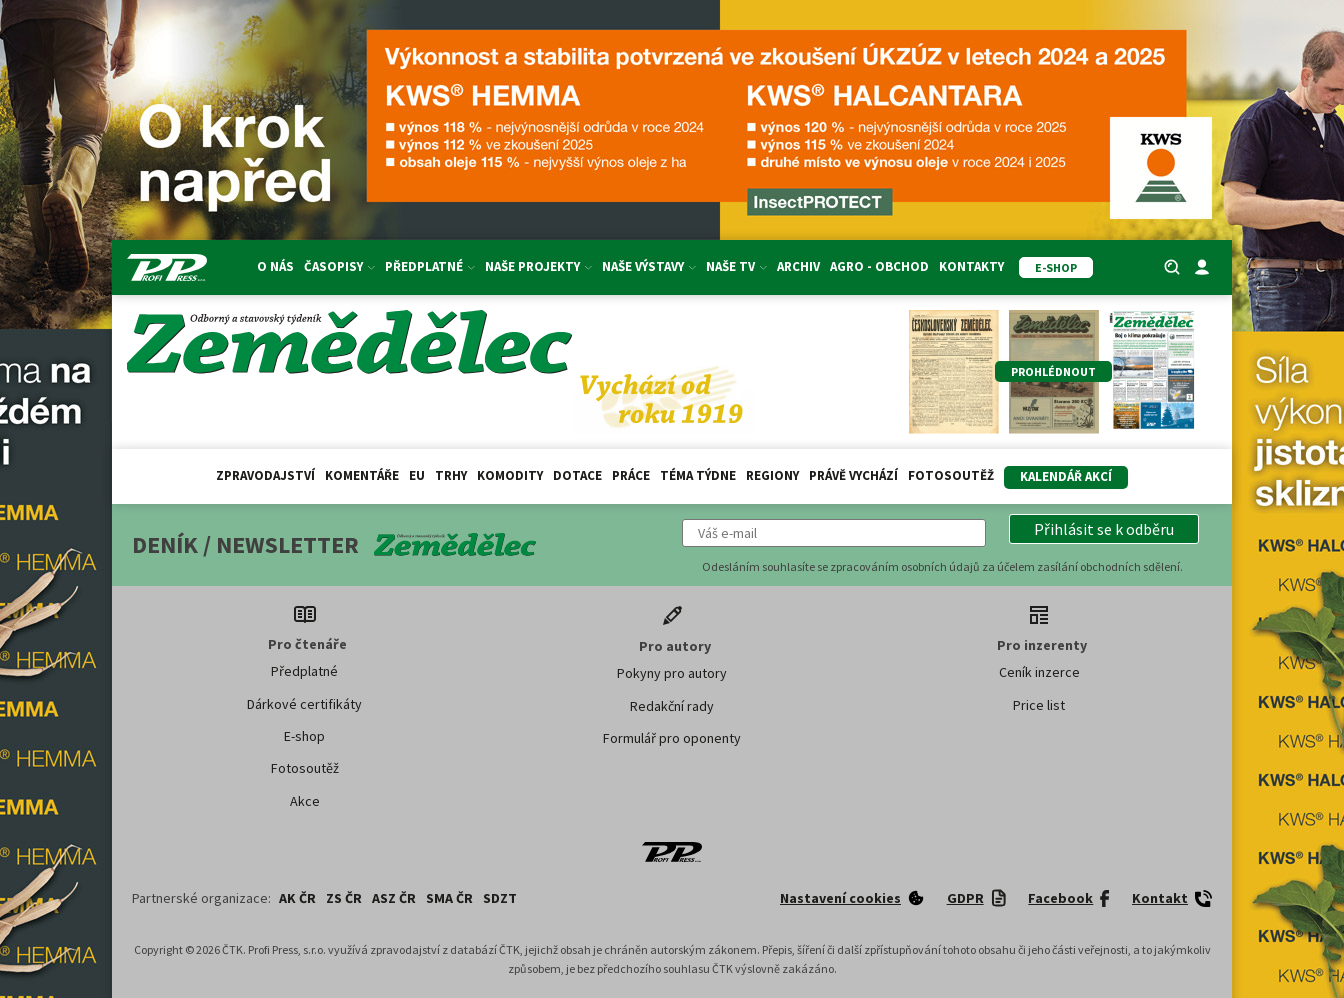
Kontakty (971, 266)
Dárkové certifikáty (304, 704)
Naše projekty (538, 266)
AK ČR (297, 898)
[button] (1104, 529)
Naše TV (736, 266)
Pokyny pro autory (672, 673)
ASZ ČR (394, 898)
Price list (1039, 705)
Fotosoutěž (951, 475)
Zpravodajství (265, 475)
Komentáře (362, 475)
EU (417, 475)
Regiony (772, 475)
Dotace (577, 475)
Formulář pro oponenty (672, 738)
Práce (631, 475)
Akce (305, 801)
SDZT (500, 898)
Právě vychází (853, 475)
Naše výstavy (649, 266)
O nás (275, 266)
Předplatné (430, 266)
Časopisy (339, 266)
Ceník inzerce (1039, 672)
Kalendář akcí (1066, 476)
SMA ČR (449, 898)
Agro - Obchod (879, 266)
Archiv (798, 266)
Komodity (510, 475)
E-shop (304, 736)
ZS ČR (344, 898)
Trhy (451, 475)
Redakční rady (672, 706)
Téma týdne (698, 475)
